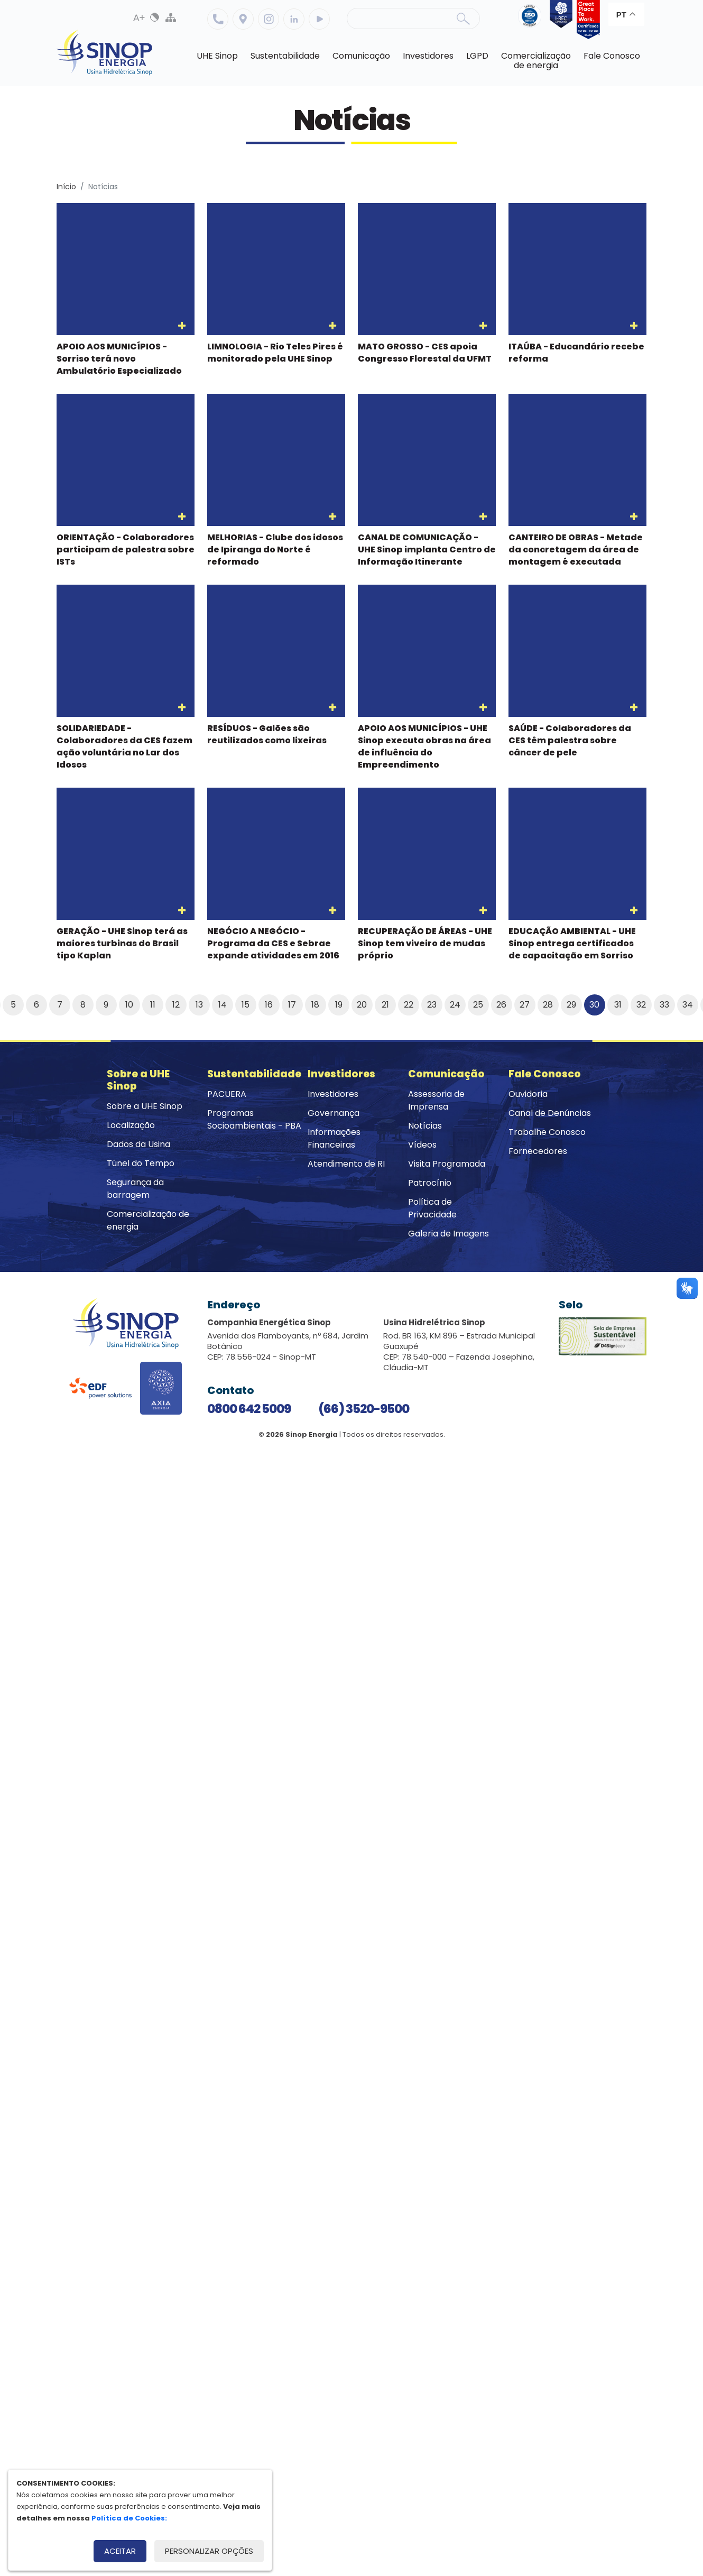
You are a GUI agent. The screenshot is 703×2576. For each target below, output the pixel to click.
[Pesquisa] (413, 18)
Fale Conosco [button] (612, 56)
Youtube (319, 19)
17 (292, 1005)
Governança (333, 1113)
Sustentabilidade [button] (285, 56)
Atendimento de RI (346, 1164)
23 (432, 1005)
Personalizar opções (209, 2550)
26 (501, 1005)
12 (176, 1005)
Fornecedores (537, 1151)
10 (129, 1005)
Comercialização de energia (148, 1220)
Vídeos (422, 1145)
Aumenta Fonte (139, 17)
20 (362, 1005)
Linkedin (293, 19)
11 (152, 1005)
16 (269, 1005)
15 (245, 1005)
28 (548, 1005)
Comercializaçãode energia (536, 60)
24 (455, 1005)
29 (571, 1005)
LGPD (477, 56)
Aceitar (120, 2550)
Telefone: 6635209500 (217, 19)
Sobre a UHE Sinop (144, 1106)
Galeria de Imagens (448, 1233)
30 (594, 1005)
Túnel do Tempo (140, 1163)
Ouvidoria (528, 1094)
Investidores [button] (428, 56)
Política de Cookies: (129, 2518)
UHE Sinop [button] (217, 56)
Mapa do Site (171, 17)
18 (315, 1005)
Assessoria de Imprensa (436, 1100)
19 (339, 1005)
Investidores (333, 1094)
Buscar (463, 18)
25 (478, 1005)
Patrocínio (429, 1183)
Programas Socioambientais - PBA (254, 1119)
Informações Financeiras (334, 1138)
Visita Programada (446, 1164)
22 (408, 1005)
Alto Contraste (155, 17)
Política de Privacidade (432, 1208)
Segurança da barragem (135, 1188)
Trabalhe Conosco (547, 1132)
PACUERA (226, 1094)
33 (664, 1005)
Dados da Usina (138, 1144)
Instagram (268, 19)
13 (199, 1005)
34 (687, 1005)
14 (222, 1005)
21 (385, 1005)
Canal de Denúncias (549, 1113)
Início (66, 186)
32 (641, 1005)
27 (525, 1005)
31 (618, 1005)
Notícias (425, 1126)
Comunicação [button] (361, 56)
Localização (243, 19)
